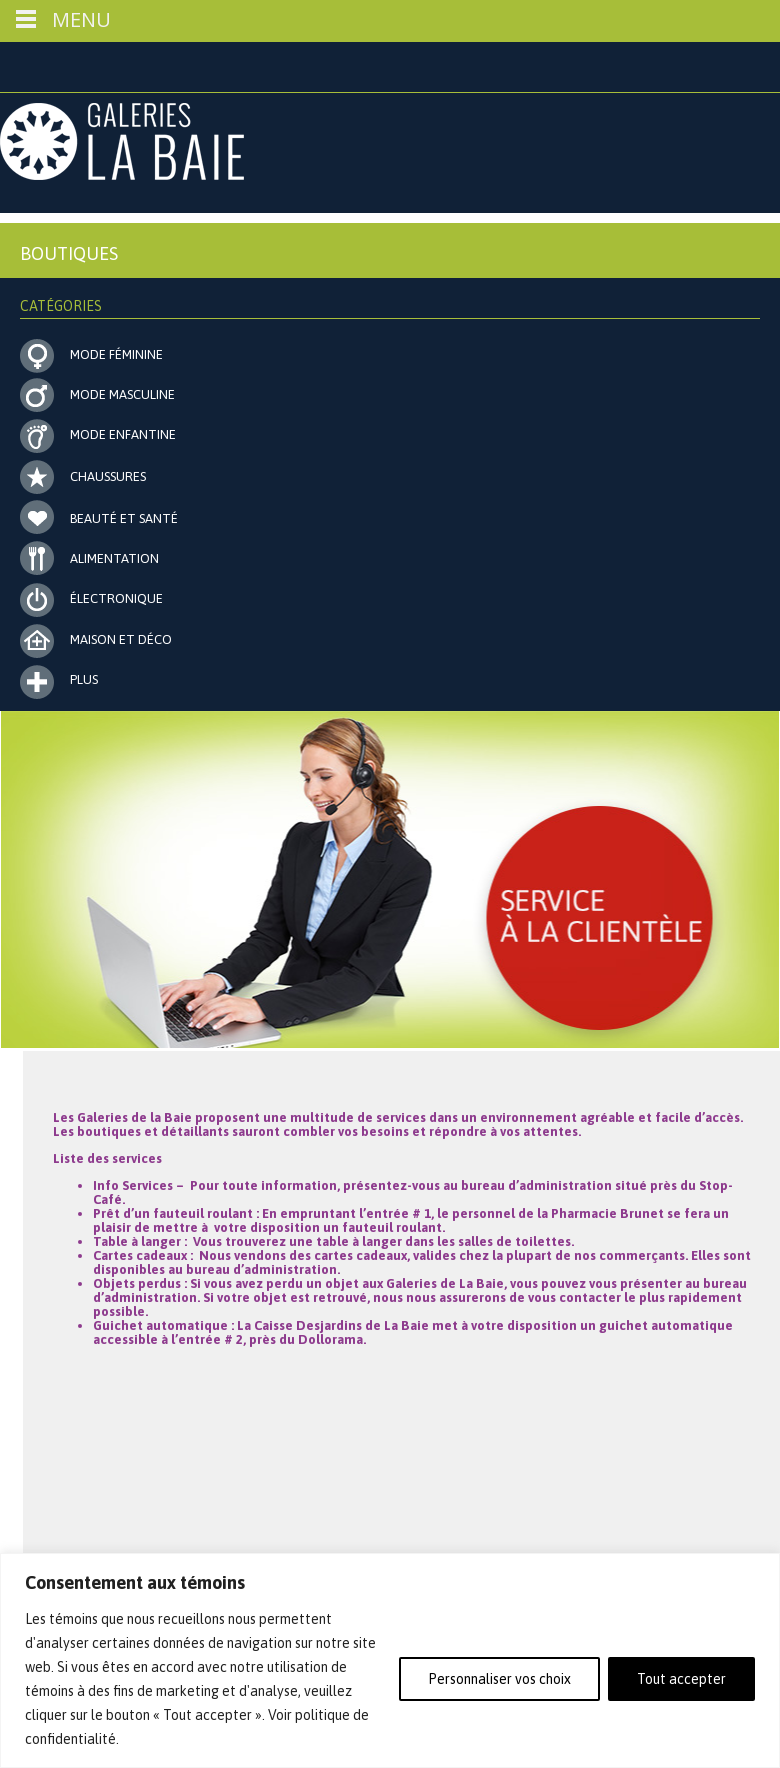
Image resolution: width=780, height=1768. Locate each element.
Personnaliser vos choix (499, 1679)
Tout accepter (681, 1679)
